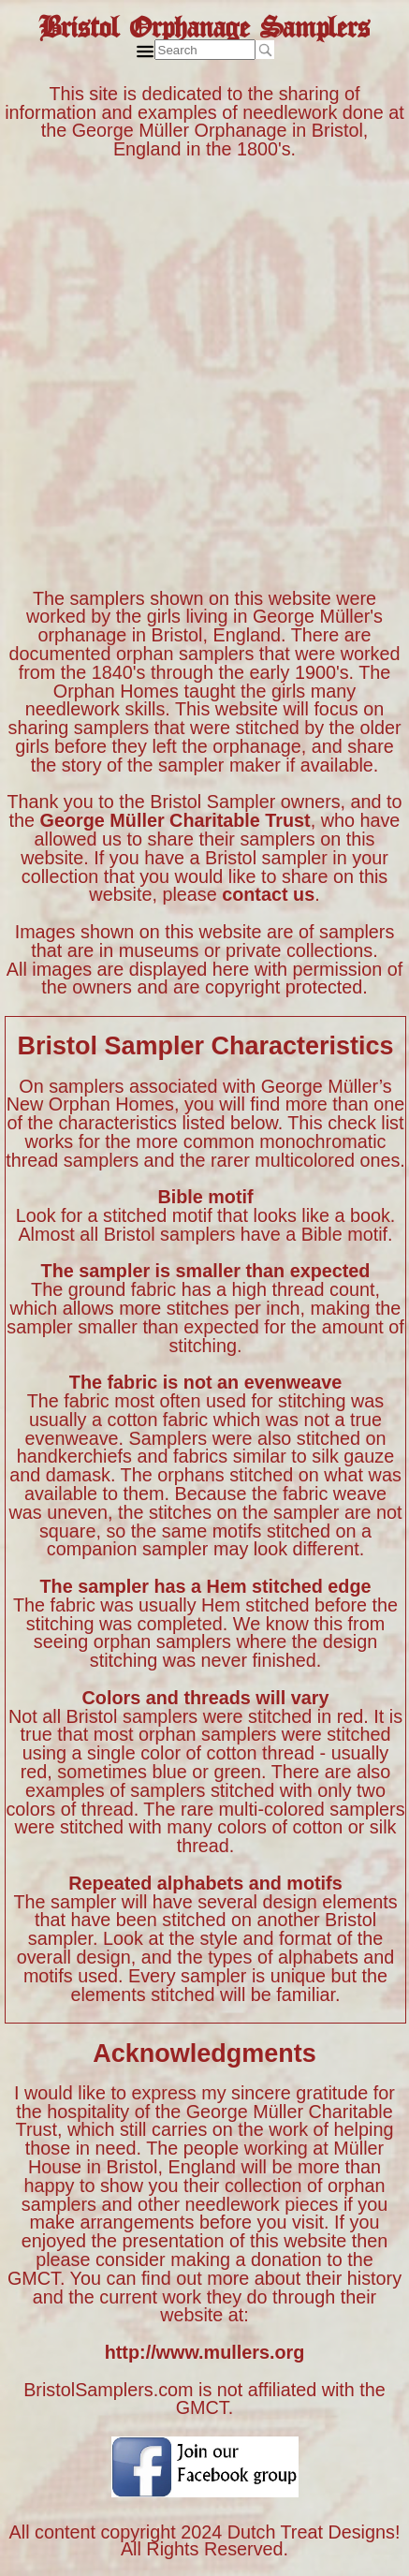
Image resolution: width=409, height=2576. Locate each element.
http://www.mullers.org (205, 2352)
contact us (268, 894)
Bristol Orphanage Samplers (205, 21)
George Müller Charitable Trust (175, 820)
